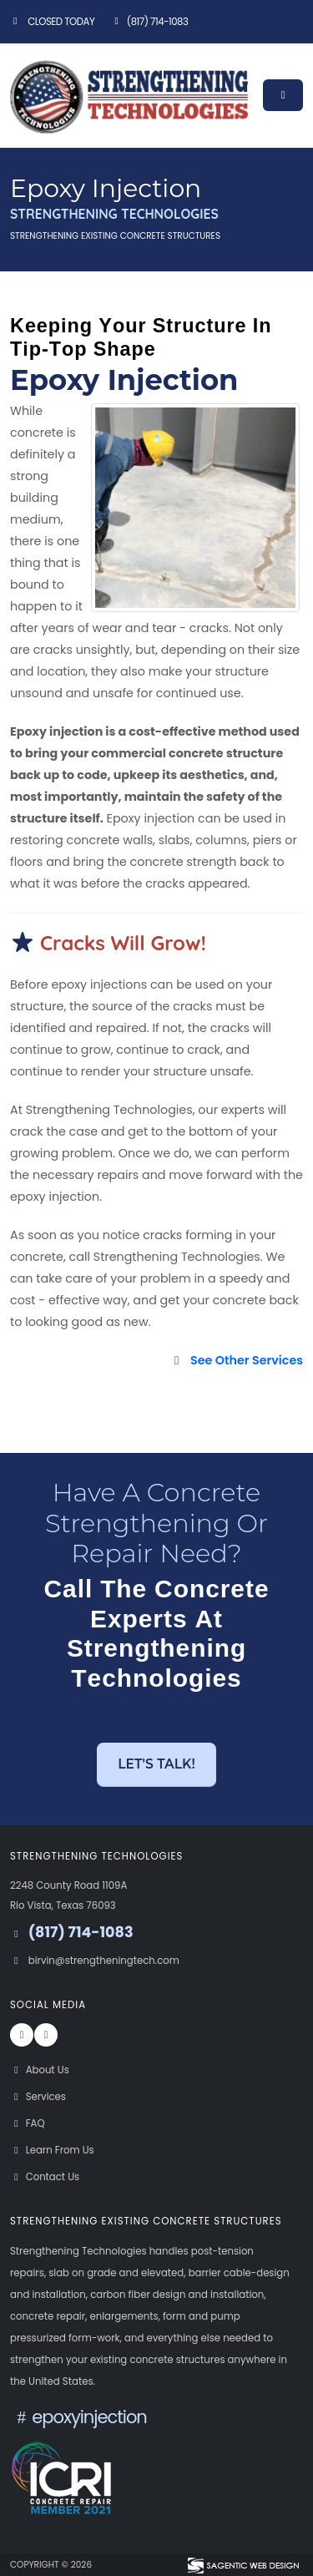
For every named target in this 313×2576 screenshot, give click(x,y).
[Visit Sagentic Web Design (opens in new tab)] (242, 2564)
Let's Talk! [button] (156, 1764)
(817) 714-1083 (149, 21)
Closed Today (52, 21)
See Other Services (236, 1360)
